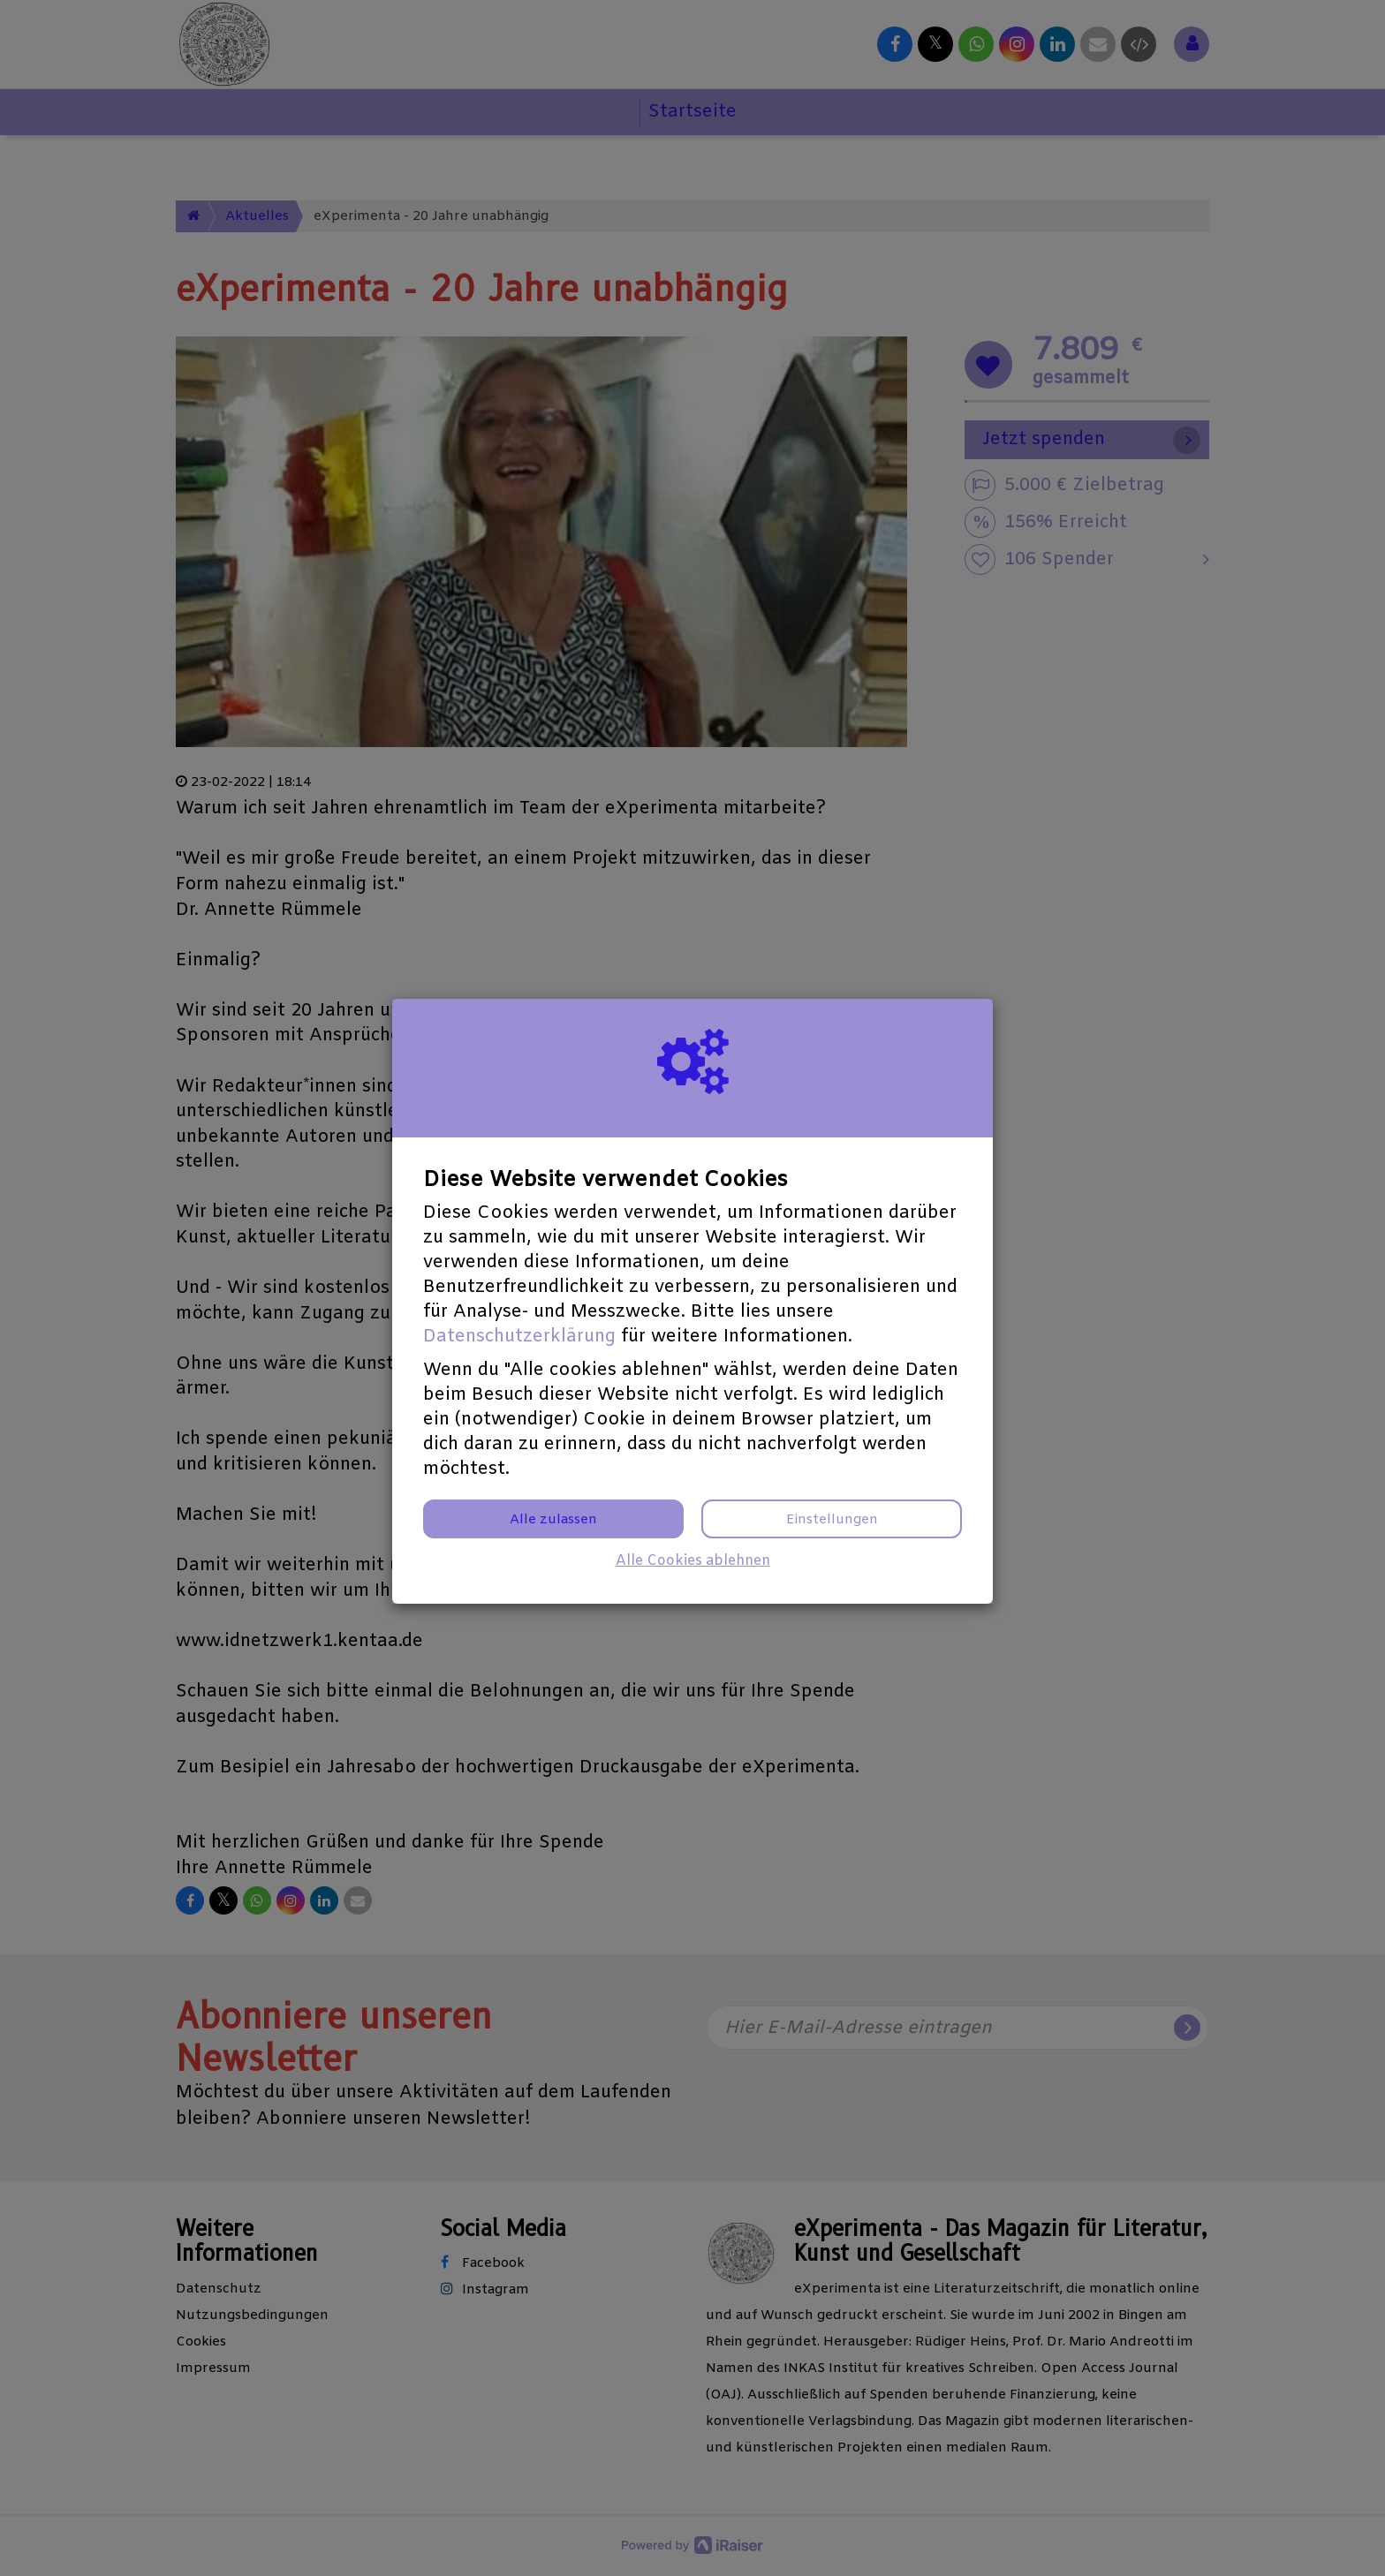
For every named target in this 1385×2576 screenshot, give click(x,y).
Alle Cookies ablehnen (693, 1561)
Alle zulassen (553, 1520)
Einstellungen (832, 1520)
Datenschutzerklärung (519, 1336)
